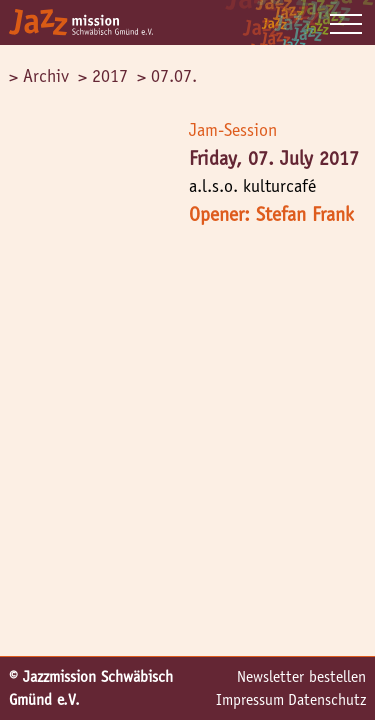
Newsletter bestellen (301, 676)
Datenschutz (327, 699)
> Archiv (39, 76)
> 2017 (103, 76)
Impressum (250, 699)
